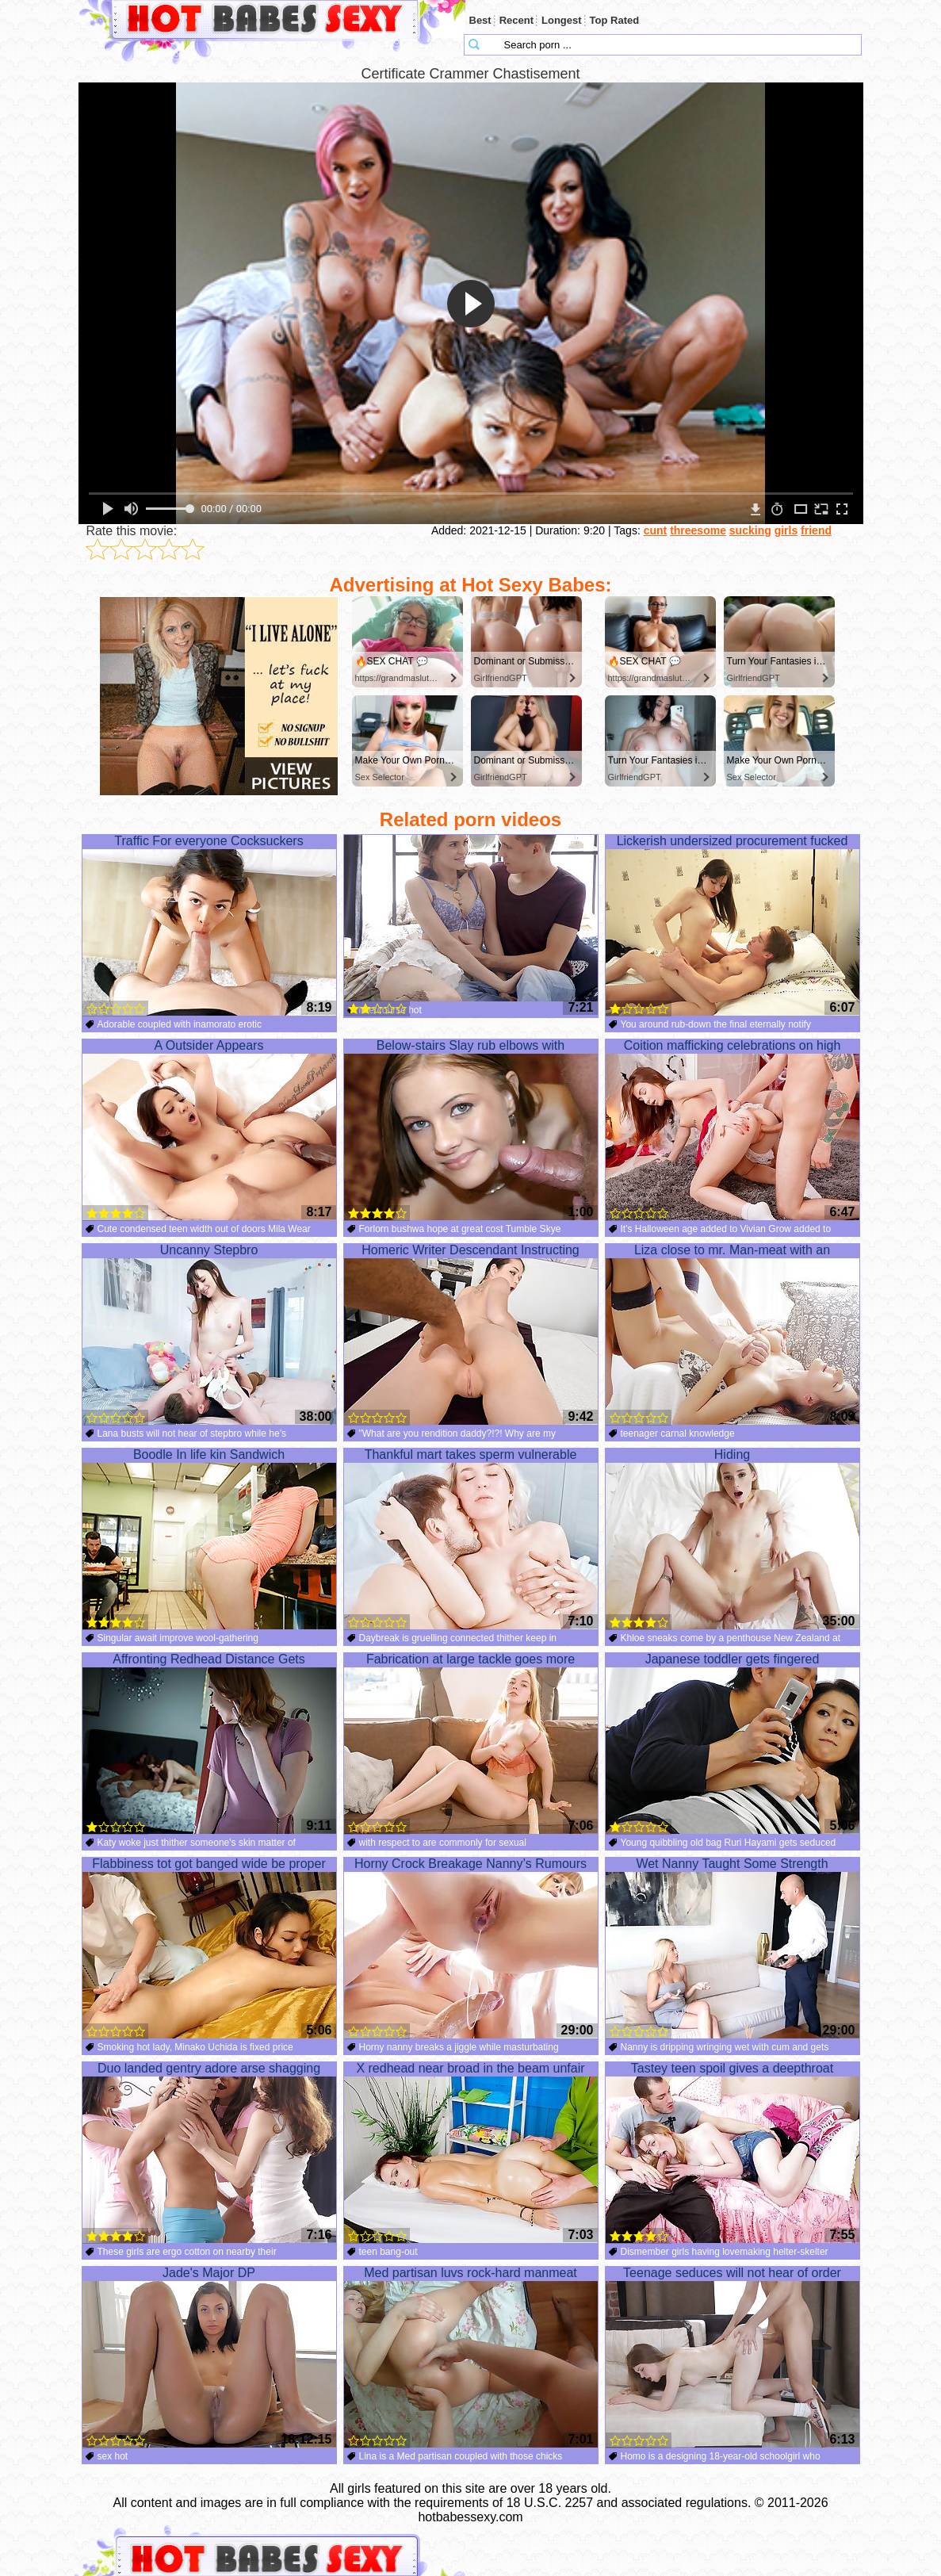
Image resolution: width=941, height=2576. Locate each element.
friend (816, 530)
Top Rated (615, 20)
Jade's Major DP (209, 2357)
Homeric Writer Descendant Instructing (471, 1334)
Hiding (732, 1539)
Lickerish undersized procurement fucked (732, 925)
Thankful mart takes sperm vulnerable (471, 1539)
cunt (655, 530)
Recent (516, 20)
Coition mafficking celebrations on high (732, 1130)
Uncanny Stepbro (209, 1334)
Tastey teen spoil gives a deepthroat (732, 2152)
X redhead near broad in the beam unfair (471, 2152)
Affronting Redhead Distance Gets (209, 1743)
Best (480, 20)
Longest (561, 20)
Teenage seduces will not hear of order (732, 2357)
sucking (750, 530)
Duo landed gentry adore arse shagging (209, 2152)
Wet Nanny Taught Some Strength (732, 1948)
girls (786, 530)
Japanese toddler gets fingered (732, 1743)
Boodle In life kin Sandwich (209, 1539)
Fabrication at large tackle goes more (471, 1743)
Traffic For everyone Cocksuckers (209, 925)
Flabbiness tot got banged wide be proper (209, 1948)
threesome (698, 530)
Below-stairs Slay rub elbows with (471, 1130)
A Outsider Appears (209, 1130)
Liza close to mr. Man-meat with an (732, 1334)
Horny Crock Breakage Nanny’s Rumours (471, 1948)
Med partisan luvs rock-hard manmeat (471, 2357)
